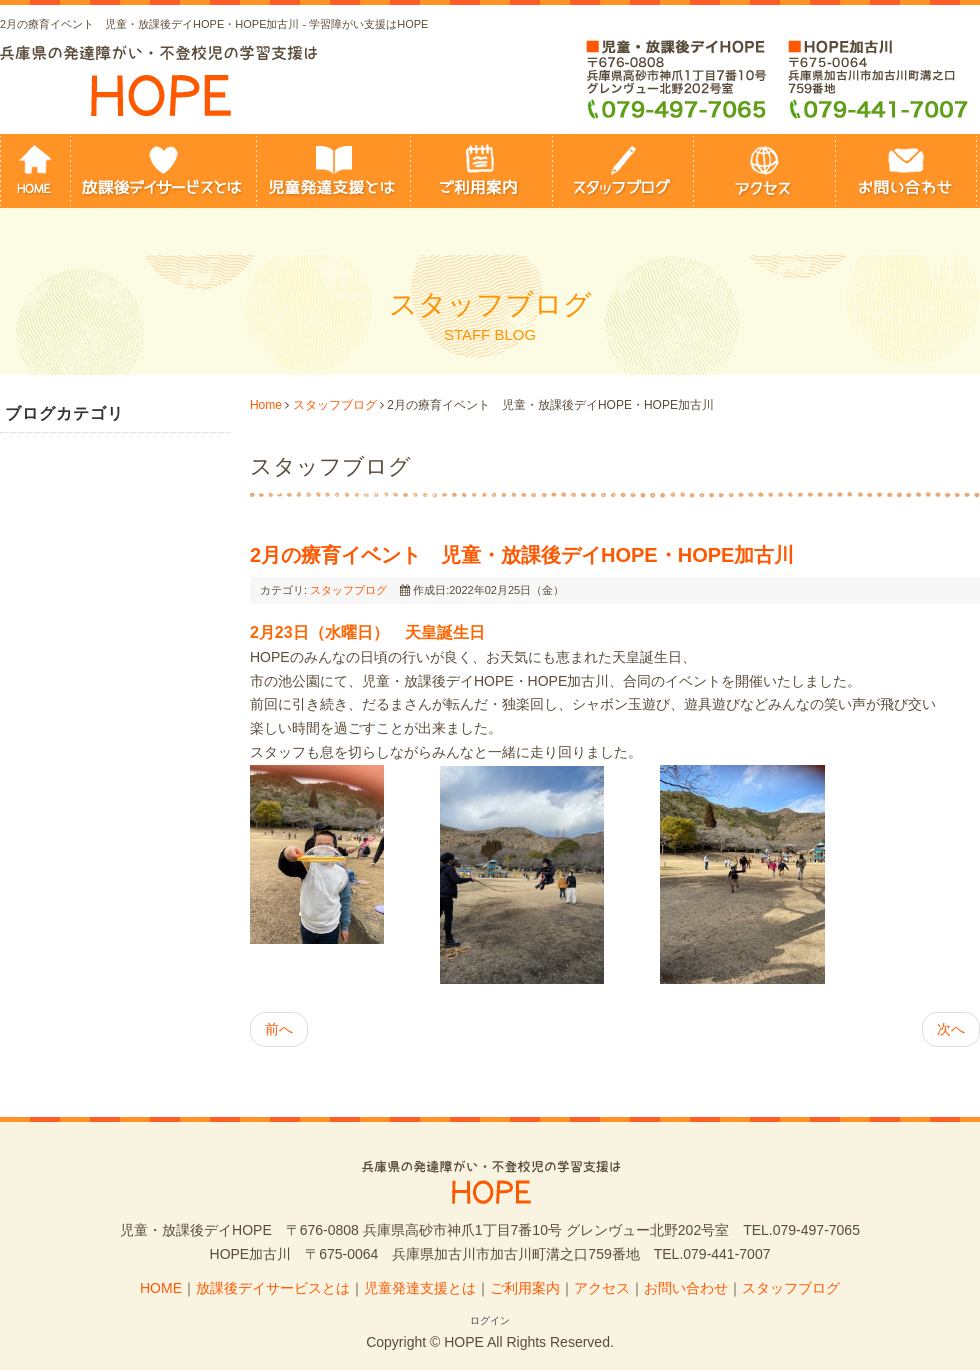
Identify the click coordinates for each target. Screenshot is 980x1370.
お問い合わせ (686, 1288)
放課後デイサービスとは (273, 1288)
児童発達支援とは (420, 1288)
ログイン (490, 1320)
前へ (279, 1029)
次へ (951, 1029)
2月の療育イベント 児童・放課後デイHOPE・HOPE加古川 (522, 555)
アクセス (602, 1288)
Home (266, 405)
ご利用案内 (525, 1288)
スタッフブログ (335, 405)
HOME (161, 1288)
